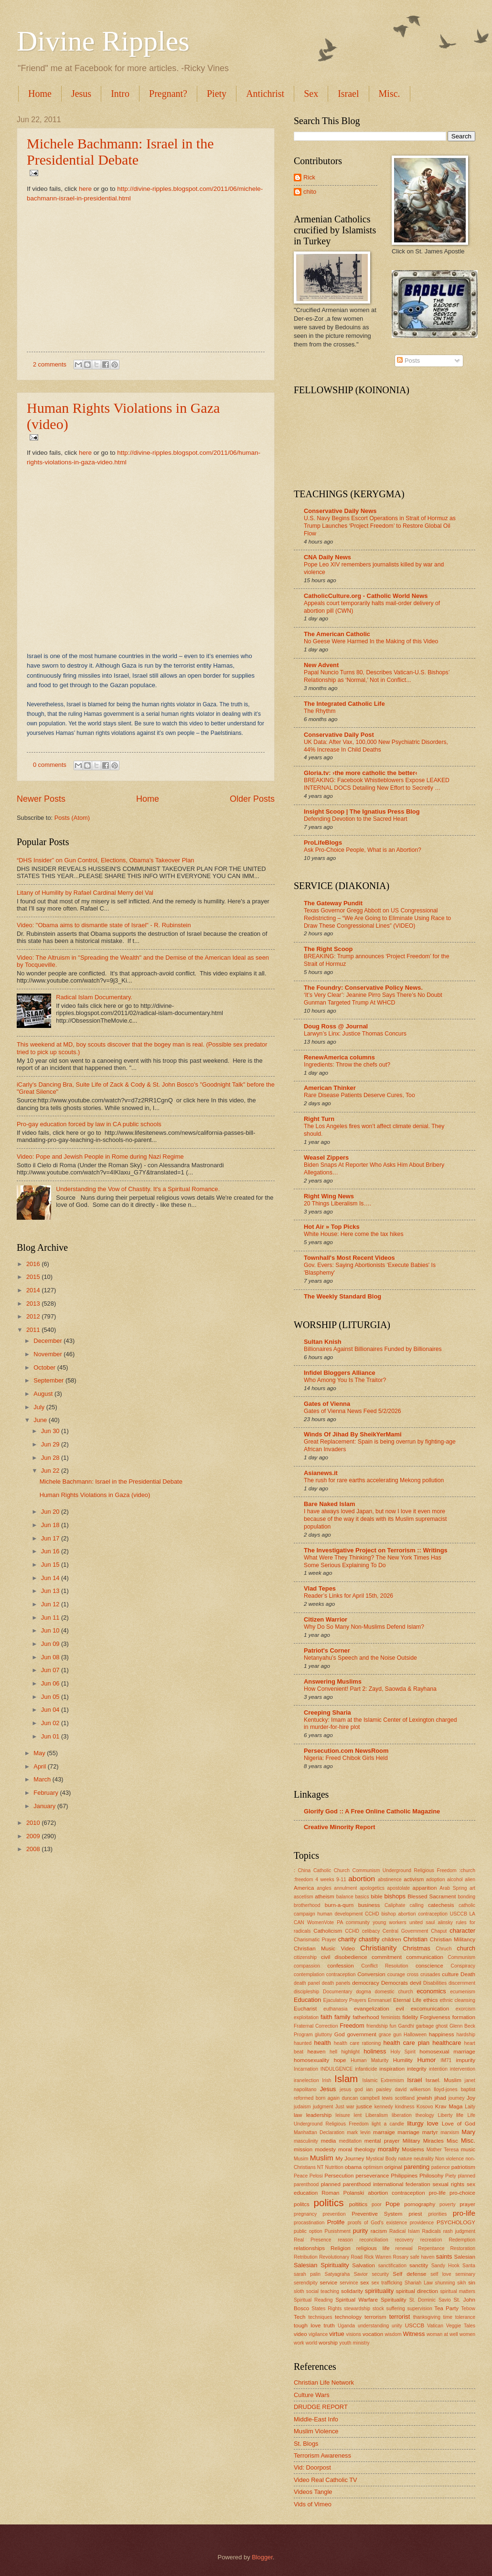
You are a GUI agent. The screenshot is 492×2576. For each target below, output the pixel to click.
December (48, 1340)
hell (333, 2051)
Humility (403, 2060)
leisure (342, 2115)
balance (344, 1896)
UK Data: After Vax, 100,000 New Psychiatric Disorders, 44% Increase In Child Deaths (376, 746)
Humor (426, 2059)
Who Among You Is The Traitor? (345, 1380)
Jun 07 (51, 1670)
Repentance (431, 2248)
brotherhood (307, 1905)
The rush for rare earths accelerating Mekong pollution (374, 1480)
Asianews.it (321, 1472)
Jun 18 (51, 1525)
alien (470, 1879)
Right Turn (319, 1118)
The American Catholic (337, 634)
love (433, 2123)
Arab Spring (453, 1888)
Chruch (443, 1948)
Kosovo (425, 2106)
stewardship (357, 2308)
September (49, 1380)
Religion (341, 2248)
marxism (449, 2132)
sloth (299, 2291)
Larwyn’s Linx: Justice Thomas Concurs (355, 1033)
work (299, 2343)
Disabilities (435, 1983)
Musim (301, 2158)
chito (309, 191)
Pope (392, 2204)
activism (414, 1879)
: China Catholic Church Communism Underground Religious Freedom (375, 1870)
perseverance (372, 2175)
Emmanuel (379, 2000)
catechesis (441, 1905)
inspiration (392, 2069)
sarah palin (307, 2274)
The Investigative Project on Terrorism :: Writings (376, 1550)
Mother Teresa (443, 2149)
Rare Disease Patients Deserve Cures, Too (359, 1095)
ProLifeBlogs (323, 842)
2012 (34, 1316)
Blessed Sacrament (431, 1896)
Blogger (262, 2557)
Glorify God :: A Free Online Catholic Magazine (372, 1811)
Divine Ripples (103, 41)
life (459, 2115)
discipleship (306, 1991)
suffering (395, 2308)
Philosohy (431, 2175)
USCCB (415, 2325)
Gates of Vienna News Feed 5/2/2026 (352, 1411)
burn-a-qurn (339, 1905)
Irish (326, 2080)
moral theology (356, 2149)
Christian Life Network (324, 2382)
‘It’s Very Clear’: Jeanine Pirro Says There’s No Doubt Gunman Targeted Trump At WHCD (373, 999)
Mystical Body (381, 2158)
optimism (373, 2167)
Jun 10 (51, 1630)
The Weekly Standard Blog (342, 1296)
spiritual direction (417, 2291)
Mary (468, 2132)
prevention (334, 2214)
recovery (404, 2239)
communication (424, 1957)
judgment (323, 2106)
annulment (345, 1888)
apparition (425, 1888)
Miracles (433, 2141)
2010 (34, 1822)
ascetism (303, 1896)
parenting (416, 2166)
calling (417, 1905)
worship (328, 2343)
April (40, 1766)
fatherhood (366, 2017)
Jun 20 (51, 1511)
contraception (341, 1974)
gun (397, 2034)
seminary (465, 2274)
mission (303, 2149)
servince (349, 2282)
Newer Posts (41, 799)
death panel (307, 1983)
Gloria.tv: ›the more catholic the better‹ (360, 772)
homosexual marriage (447, 2051)
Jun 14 (51, 1577)
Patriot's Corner (327, 1650)
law (298, 2115)
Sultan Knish (323, 1341)
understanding (373, 2325)
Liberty (445, 2115)
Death (467, 1974)
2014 (34, 1290)
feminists (391, 2017)
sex (364, 2282)
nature (405, 2158)
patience (440, 2167)
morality (388, 2149)
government (361, 2034)
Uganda (346, 2325)
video (300, 2334)
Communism (461, 1957)
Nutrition (334, 2167)
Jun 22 (51, 1470)
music (468, 2149)
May (40, 1753)
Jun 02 (51, 1723)
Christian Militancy (452, 1939)
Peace (301, 2175)
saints (444, 2256)
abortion (361, 1878)
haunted (302, 2043)
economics (431, 1991)
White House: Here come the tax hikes (354, 1234)
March (42, 1779)
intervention (462, 2069)
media (328, 2141)
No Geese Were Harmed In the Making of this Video (371, 641)
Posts (408, 360)
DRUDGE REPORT (321, 2406)
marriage (408, 2132)
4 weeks (324, 1879)
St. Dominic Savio (430, 2300)
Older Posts (252, 799)
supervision (419, 2308)
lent (358, 2115)
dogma (363, 1991)
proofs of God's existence (377, 2222)
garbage (425, 2026)
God (339, 2034)
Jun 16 (51, 1551)
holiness (375, 2051)
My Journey (349, 2158)
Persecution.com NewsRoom (346, 1750)
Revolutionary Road (341, 2257)
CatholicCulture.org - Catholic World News (366, 595)
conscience (429, 1966)
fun (392, 2026)
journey (457, 2098)
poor (377, 2204)
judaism (302, 2106)
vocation (373, 2334)
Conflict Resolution (384, 1966)
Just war (344, 2106)
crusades (430, 1974)
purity (360, 2230)
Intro (120, 93)
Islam (346, 2078)
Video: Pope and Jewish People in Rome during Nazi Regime (100, 1156)
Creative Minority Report (339, 1827)
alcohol (455, 1879)
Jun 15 (51, 1564)
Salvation (363, 2265)
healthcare (446, 2042)
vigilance (318, 2334)
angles (324, 1888)
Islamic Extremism (383, 2080)
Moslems (413, 2149)
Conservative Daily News (340, 510)
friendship (377, 2026)
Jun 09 (51, 1643)
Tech (299, 2317)
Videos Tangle (313, 2491)
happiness (441, 2034)
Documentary (337, 1991)
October (45, 1367)
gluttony (323, 2034)
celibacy (371, 1931)
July (39, 1407)
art (472, 1888)
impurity (466, 2060)
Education (307, 1999)
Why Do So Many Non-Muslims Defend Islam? (364, 1626)
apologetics (372, 1888)
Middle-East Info (316, 2419)
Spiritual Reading (313, 2300)
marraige (384, 2132)
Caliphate (395, 1905)
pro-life (464, 2213)
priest (415, 2214)
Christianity (378, 1948)
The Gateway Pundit (333, 903)
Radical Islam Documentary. (94, 997)
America (304, 1888)
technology (348, 2317)
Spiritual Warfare (356, 2300)
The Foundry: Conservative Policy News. (363, 987)
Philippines (404, 2175)
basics (362, 1896)
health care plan (407, 2042)
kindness (405, 2106)
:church (467, 1870)
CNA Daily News (327, 557)
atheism (324, 1896)
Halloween (415, 2034)
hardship (465, 2034)
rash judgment (459, 2231)
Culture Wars (312, 2394)
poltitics (358, 2204)
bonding (466, 1896)
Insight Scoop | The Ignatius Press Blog (362, 811)
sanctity (418, 2265)
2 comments (49, 364)
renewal (404, 2248)
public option (308, 2231)
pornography (419, 2204)
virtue (336, 2333)
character (462, 1930)
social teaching (322, 2291)
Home (40, 93)
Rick (309, 177)
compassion (307, 1966)
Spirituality (393, 2300)
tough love (307, 2325)
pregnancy (305, 2214)
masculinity (306, 2141)
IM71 (445, 2060)
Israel (348, 93)
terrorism (375, 2317)
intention (438, 2069)
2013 (34, 1303)
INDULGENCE (337, 2069)
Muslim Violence (316, 2431)
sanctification (392, 2265)
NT (320, 2167)
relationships (309, 2248)
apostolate (398, 1888)
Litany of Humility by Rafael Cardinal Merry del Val (85, 892)
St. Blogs (306, 2443)
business (369, 1905)
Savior (361, 2274)
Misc (452, 2141)
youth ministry (354, 2343)
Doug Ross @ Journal (336, 1026)
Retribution (306, 2257)
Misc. (468, 2140)
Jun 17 (51, 1538)
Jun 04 (51, 1709)
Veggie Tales (460, 2325)
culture (450, 1974)
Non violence (449, 2158)
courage (396, 1974)
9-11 (341, 1879)
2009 (34, 1836)
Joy (471, 2098)
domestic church (393, 1991)
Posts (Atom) (72, 817)
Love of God (458, 2123)
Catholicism (327, 1931)
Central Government (405, 1931)
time (447, 2317)
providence (422, 2222)
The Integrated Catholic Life (344, 703)
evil (400, 2008)
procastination (309, 2222)
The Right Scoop (328, 949)
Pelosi (316, 2175)
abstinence (390, 1879)
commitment (387, 1957)
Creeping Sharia (327, 1712)
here (85, 188)
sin (471, 2282)
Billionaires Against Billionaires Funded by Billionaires (373, 1349)
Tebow (468, 2308)
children (391, 1939)
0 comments (49, 764)
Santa (468, 2265)
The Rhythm (320, 711)
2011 (34, 1329)
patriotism (463, 2167)
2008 (34, 1849)
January (45, 1806)
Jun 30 (51, 1431)
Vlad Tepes (320, 1588)
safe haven (422, 2257)
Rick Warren (377, 2257)
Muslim (321, 2158)
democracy (365, 1983)
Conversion (371, 1974)
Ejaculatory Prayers (344, 2000)
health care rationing (357, 2043)
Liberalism (376, 2115)
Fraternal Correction (316, 2026)
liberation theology (413, 2115)
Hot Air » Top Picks (332, 1226)
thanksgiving (426, 2317)
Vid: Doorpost (312, 2467)
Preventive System (377, 2214)
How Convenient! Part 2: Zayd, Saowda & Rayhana (370, 1689)
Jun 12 (51, 1604)
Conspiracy (462, 1966)
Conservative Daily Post (339, 734)
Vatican (435, 2325)
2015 (34, 1276)
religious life (373, 2248)
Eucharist (305, 2008)
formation (463, 2017)
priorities (437, 2214)
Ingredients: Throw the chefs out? (347, 1064)
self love (440, 2274)
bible (376, 1896)
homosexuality (311, 2060)
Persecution (338, 2175)
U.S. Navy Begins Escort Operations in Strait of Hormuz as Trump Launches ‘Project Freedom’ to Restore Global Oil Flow (380, 526)
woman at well (442, 2334)
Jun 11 (51, 1617)
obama (353, 2167)
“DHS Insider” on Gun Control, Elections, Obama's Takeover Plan (105, 860)
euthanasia (335, 2008)
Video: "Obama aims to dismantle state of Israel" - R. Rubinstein (104, 925)
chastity (369, 1939)
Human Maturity (369, 2060)
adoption (435, 1879)
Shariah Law (419, 2282)
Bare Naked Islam (329, 1504)
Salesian (464, 2257)
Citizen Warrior (325, 1619)
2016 (34, 1263)
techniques (320, 2317)
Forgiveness (435, 2017)
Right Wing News (329, 1196)
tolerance (465, 2317)
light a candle (388, 2123)
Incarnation (306, 2069)
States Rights (326, 2308)
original (393, 2167)
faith (326, 2017)
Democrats (394, 1983)
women (467, 2334)
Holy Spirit (402, 2051)
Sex (311, 93)
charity (347, 1939)
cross (413, 1974)
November (48, 1354)
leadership (319, 2115)
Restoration (462, 2248)
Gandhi (406, 2026)
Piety (216, 93)
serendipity (306, 2282)
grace (385, 2034)
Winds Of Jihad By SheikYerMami (353, 1434)
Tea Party (446, 2308)
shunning (445, 2282)
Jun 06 (51, 1683)
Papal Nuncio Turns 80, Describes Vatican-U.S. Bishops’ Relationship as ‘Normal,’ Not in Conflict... (376, 676)
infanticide (366, 2069)
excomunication (430, 2008)
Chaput (439, 1931)
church (466, 1948)
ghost (442, 2026)
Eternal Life (407, 2000)
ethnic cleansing (457, 2000)
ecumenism (462, 1991)
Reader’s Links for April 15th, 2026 (348, 1595)
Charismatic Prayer (315, 1939)
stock (378, 2308)
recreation (431, 2239)
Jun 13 (51, 1590)
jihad (440, 2098)
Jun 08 (51, 1657)
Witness (414, 2333)
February (46, 1792)
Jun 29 (51, 1444)
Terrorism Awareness (322, 2455)
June (41, 1420)
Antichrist (265, 93)
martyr (430, 2132)
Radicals (431, 2231)
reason (345, 2239)
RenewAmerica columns (339, 1057)
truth (329, 2325)
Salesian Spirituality (321, 2265)
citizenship (305, 1957)
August (43, 1393)
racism (379, 2231)
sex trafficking (386, 2282)
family (342, 2017)
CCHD (352, 1931)
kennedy (383, 2106)
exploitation (306, 2017)
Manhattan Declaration (319, 2132)
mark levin (358, 2132)
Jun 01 (51, 1736)
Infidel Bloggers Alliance (339, 1372)
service (329, 2282)
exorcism (465, 2008)
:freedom (303, 1879)
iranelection (306, 2080)
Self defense (409, 2274)
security (380, 2274)
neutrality (424, 2158)
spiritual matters (457, 2291)
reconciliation (374, 2239)
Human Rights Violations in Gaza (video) (95, 1494)
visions (353, 2334)
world (312, 2343)
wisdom (393, 2334)
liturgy (415, 2123)
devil (415, 1983)
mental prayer (382, 2141)
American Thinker (330, 1087)
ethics (430, 2000)
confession (340, 1966)
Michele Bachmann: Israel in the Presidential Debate (120, 152)
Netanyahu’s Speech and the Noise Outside (360, 1658)
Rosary (401, 2257)
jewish (424, 2098)
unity (397, 2325)
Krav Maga (449, 2106)
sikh (461, 2282)
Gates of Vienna (327, 1403)
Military (411, 2141)
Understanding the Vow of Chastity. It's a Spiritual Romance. (138, 1189)
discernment (462, 1983)
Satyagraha (337, 2274)
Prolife (336, 2222)
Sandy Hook (445, 2265)
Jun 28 (51, 1457)
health (322, 2042)
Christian (415, 1939)
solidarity (352, 2291)
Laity (470, 2106)
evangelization (371, 2008)
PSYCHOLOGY (456, 2222)
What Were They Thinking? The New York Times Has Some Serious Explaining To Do (372, 1561)
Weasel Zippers (326, 1157)
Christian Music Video (324, 1948)
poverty (447, 2204)
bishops (395, 1896)
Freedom (352, 2025)
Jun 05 (51, 1696)
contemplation (309, 1974)
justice (364, 2106)
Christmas (416, 1948)
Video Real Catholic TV (325, 2479)
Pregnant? (168, 93)
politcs (302, 2204)
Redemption (462, 2239)
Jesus (81, 93)
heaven (316, 2051)
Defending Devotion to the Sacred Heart (355, 819)
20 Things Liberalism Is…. (337, 1203)
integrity (417, 2069)
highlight (350, 2051)
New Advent (321, 665)
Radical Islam (404, 2231)
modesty (325, 2149)
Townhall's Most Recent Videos (349, 1257)
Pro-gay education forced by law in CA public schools (89, 1124)
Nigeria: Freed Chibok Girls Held (346, 1758)
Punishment (338, 2231)
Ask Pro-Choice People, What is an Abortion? (362, 850)
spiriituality (379, 2290)
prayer (467, 2204)
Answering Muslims (333, 1681)
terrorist (399, 2316)
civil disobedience (344, 1957)
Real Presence (312, 2239)
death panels (336, 1983)
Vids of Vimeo (313, 2504)
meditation (350, 2141)
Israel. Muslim (443, 2080)
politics (329, 2202)
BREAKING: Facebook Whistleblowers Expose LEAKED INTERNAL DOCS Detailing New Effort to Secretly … (376, 784)
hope (340, 2060)
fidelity (410, 2017)
